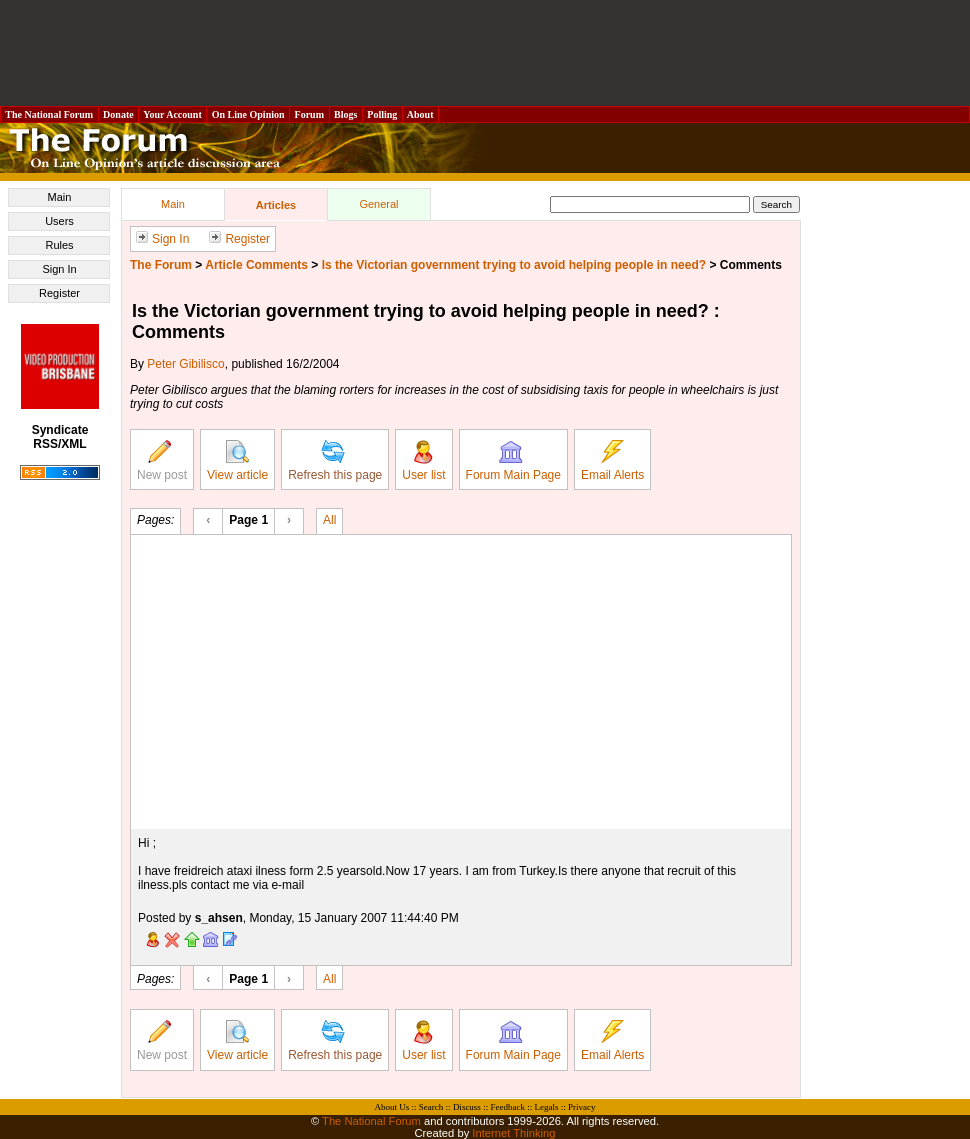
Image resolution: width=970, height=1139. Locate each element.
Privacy (582, 1107)
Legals (546, 1107)
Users (59, 221)
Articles (276, 205)
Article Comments (256, 265)
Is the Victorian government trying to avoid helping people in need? (514, 265)
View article (237, 461)
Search (431, 1107)
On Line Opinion (248, 114)
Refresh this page (335, 461)
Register (59, 293)
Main (60, 197)
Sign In (59, 269)
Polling (382, 114)
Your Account (172, 114)
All (329, 519)
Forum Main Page (513, 461)
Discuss (467, 1107)
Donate (119, 114)
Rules (59, 245)
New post (162, 461)
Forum (309, 114)
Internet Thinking (513, 1133)
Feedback (507, 1107)
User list (423, 461)
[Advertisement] (485, 53)
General (378, 204)
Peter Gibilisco (185, 364)
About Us (392, 1107)
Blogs (346, 114)
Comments (751, 265)
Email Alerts (612, 461)
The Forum (161, 265)
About (420, 114)
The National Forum (49, 114)
